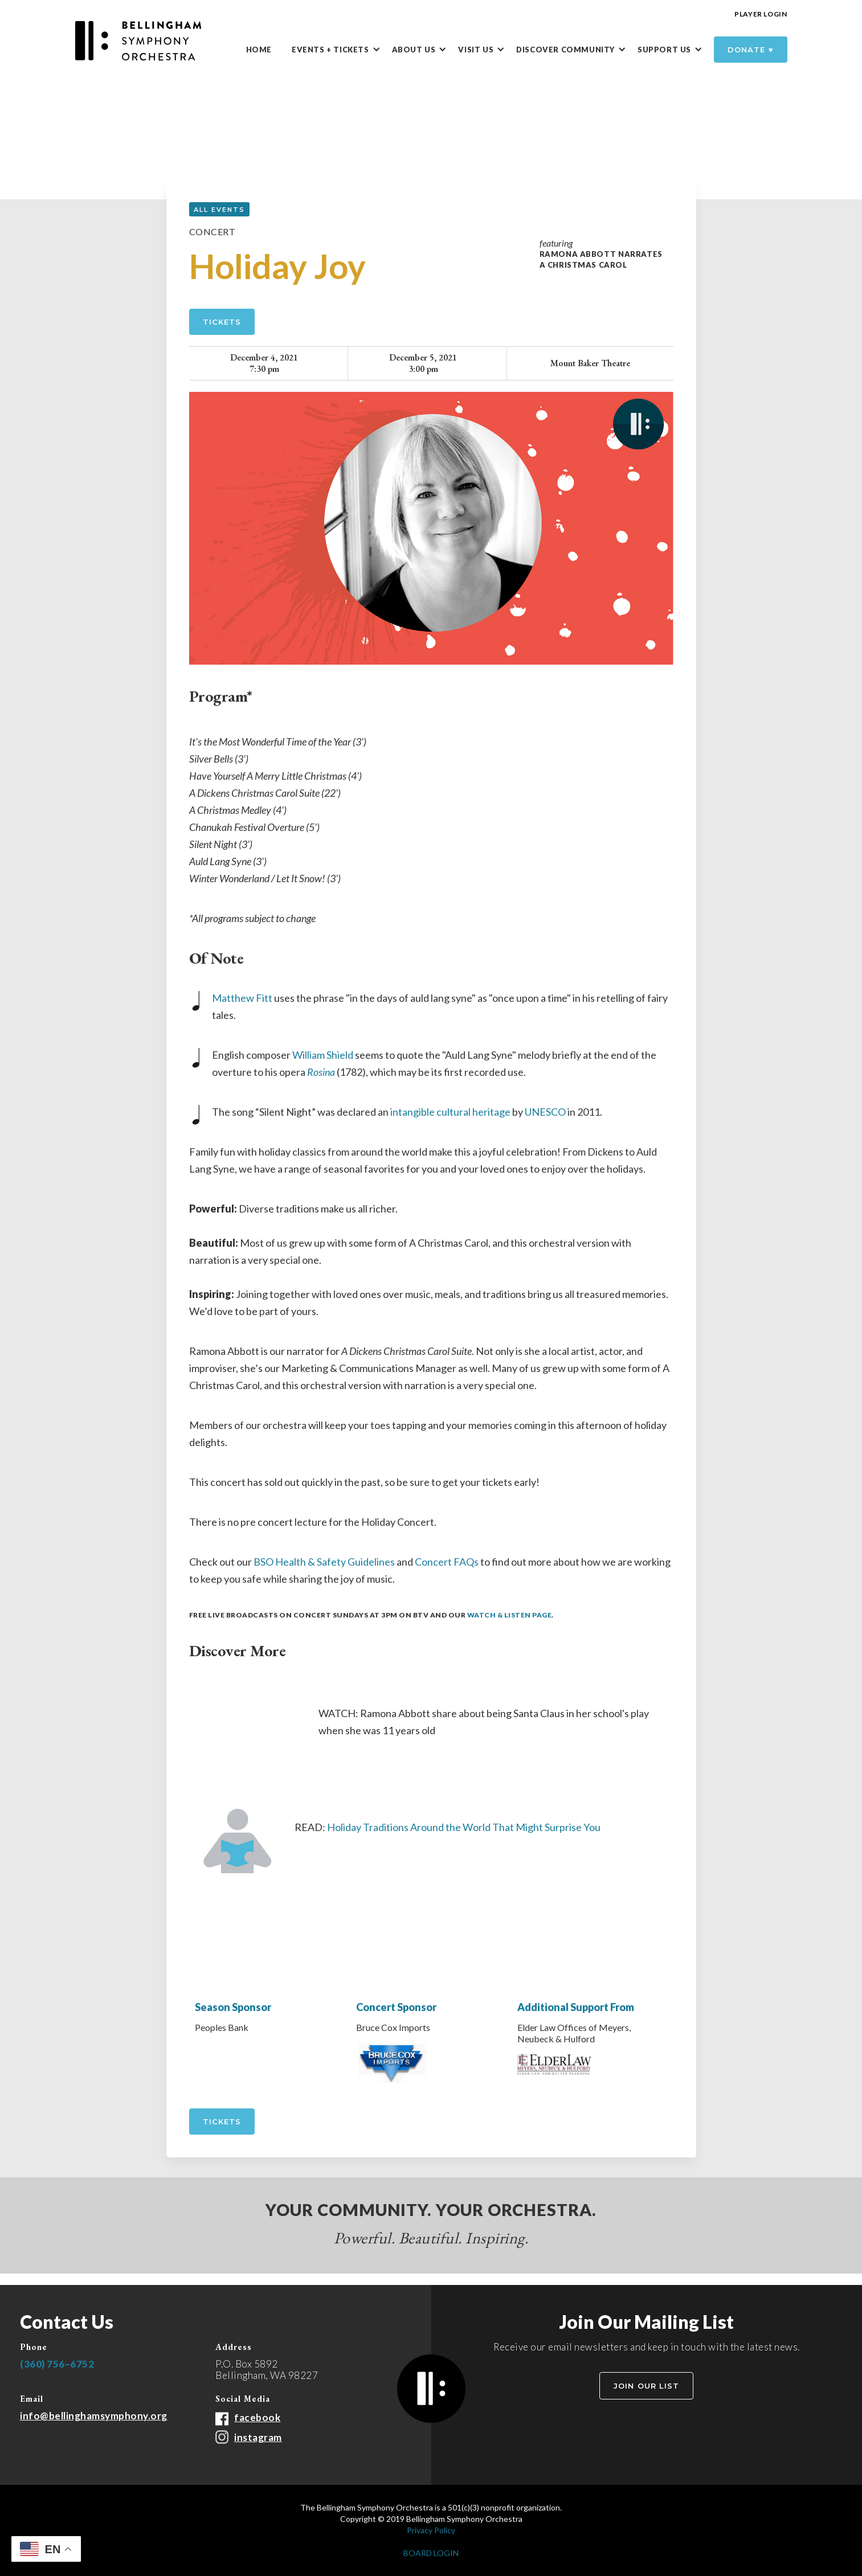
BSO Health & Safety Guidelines (324, 1561)
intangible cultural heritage (450, 1111)
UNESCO (545, 1111)
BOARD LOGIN (431, 2553)
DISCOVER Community (565, 49)
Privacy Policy (431, 2530)
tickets (222, 2121)
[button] (342, 50)
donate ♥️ (751, 49)
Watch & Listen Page (509, 1615)
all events (219, 210)
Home (259, 49)
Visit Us (475, 49)
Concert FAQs (447, 1561)
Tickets (222, 321)
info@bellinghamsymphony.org (94, 2416)
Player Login (760, 14)
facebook (257, 2417)
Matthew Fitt (242, 998)
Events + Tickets (330, 49)
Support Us (664, 49)
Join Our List (646, 2385)
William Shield (322, 1055)
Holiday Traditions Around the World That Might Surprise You (463, 1827)
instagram (258, 2437)
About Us (414, 49)
